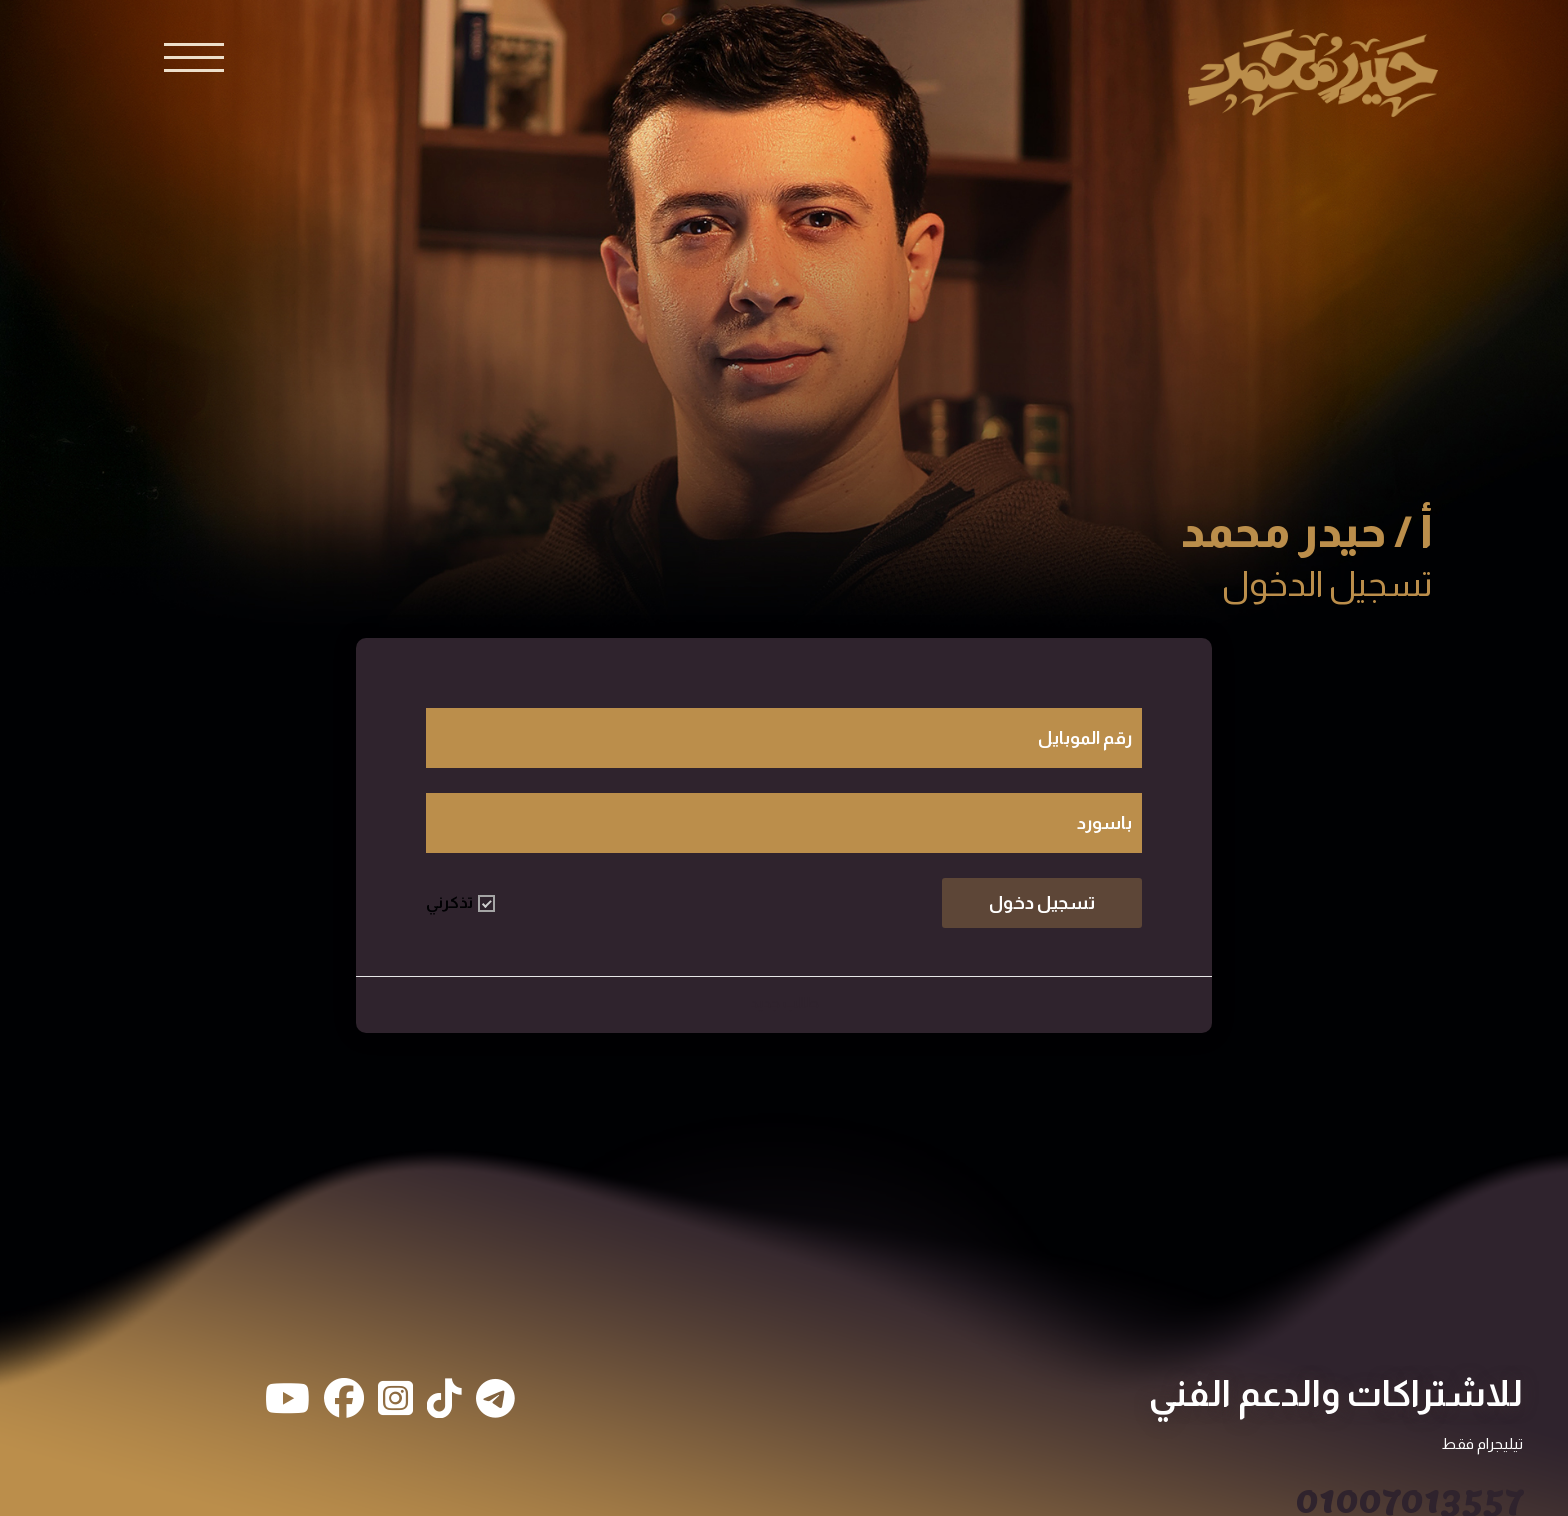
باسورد (1104, 823)
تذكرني (460, 903)
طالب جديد (784, 1002)
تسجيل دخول (1042, 903)
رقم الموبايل (1085, 738)
